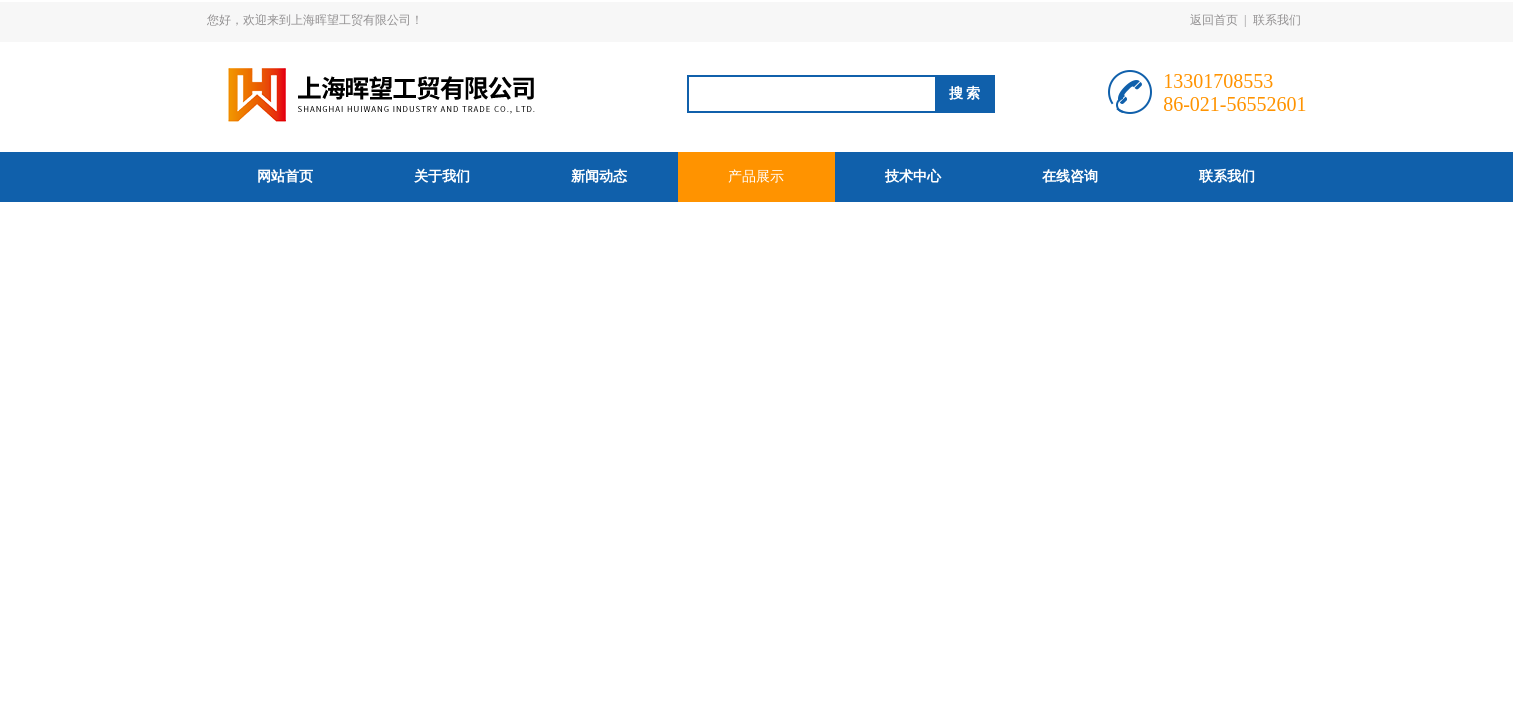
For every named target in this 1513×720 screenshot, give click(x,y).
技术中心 (913, 176)
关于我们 (442, 176)
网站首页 (285, 176)
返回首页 (1214, 20)
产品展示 (756, 176)
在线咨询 (1070, 176)
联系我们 (1277, 20)
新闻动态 (599, 176)
